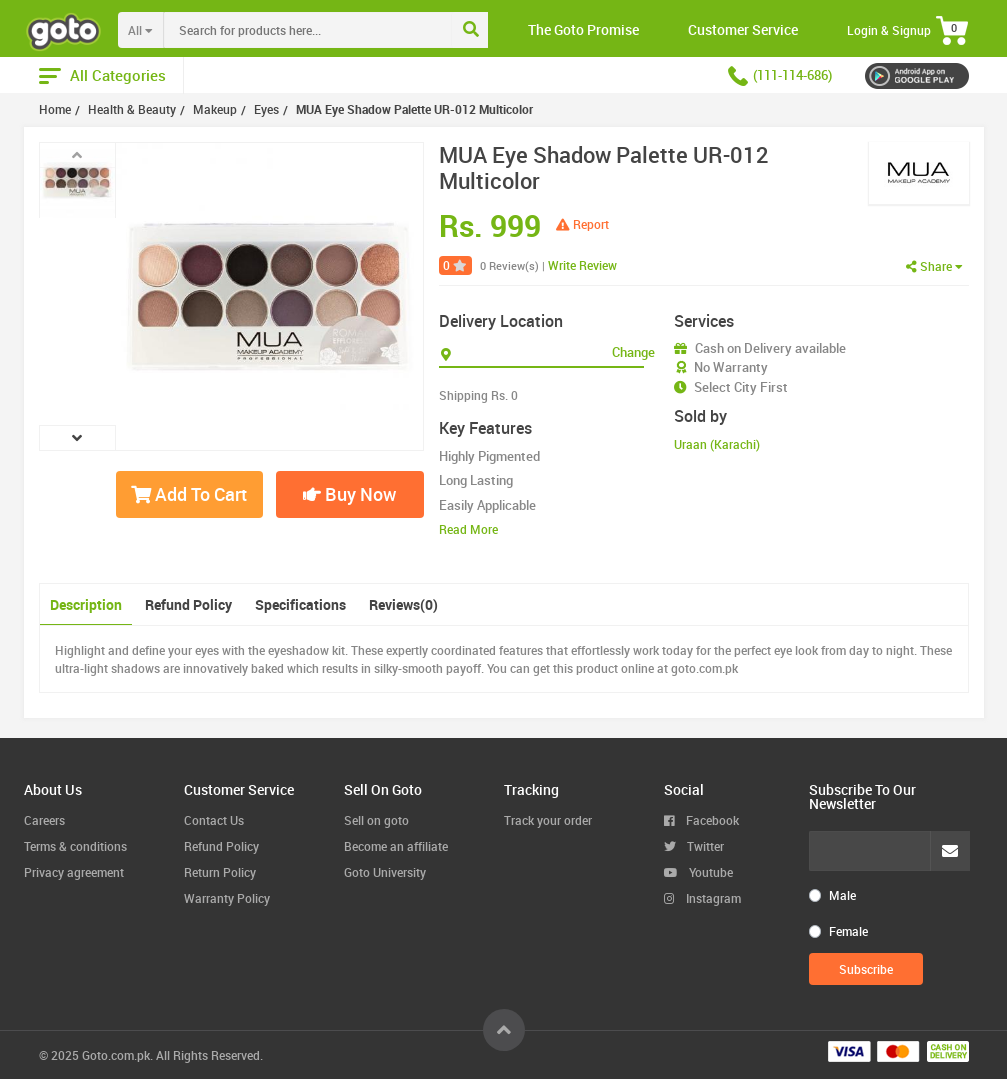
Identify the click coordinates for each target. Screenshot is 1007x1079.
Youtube (698, 872)
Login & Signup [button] (889, 30)
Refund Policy (188, 604)
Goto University (385, 872)
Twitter (694, 846)
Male (842, 895)
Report (582, 224)
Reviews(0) (403, 604)
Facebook (701, 820)
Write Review (582, 265)
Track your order (548, 820)
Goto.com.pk (116, 1055)
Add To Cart (189, 494)
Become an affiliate (396, 846)
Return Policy (220, 872)
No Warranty (731, 367)
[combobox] (349, 30)
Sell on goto (376, 820)
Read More (468, 529)
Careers (44, 820)
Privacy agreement (74, 872)
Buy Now (349, 494)
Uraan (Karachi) (717, 444)
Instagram (702, 898)
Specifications (300, 604)
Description (86, 604)
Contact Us (214, 820)
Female (848, 931)
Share (934, 266)
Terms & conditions (75, 846)
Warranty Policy (227, 898)
